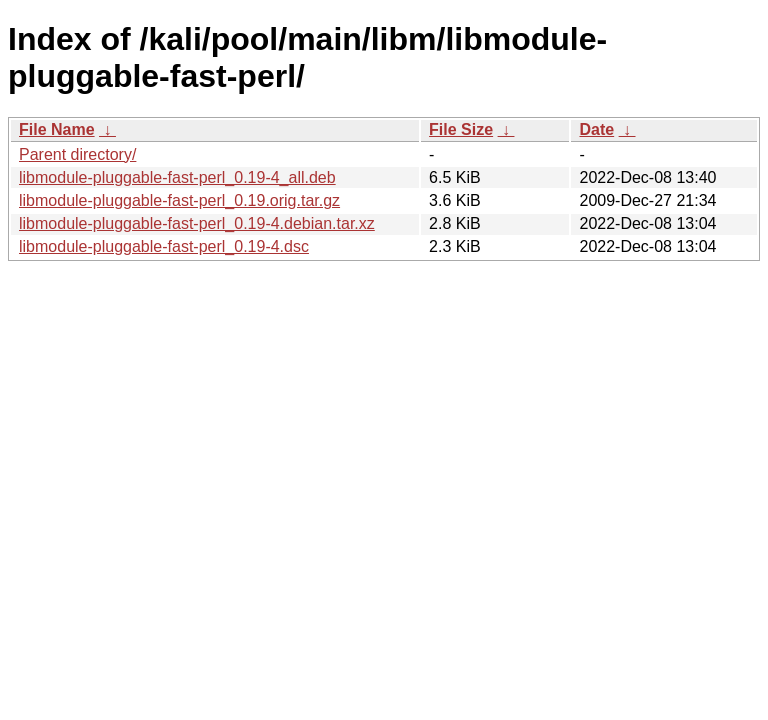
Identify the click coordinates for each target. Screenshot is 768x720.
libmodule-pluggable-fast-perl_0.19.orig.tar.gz (179, 200)
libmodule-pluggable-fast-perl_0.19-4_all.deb (177, 177)
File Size (461, 129)
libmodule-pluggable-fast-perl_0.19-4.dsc (164, 246)
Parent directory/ (77, 154)
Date (596, 129)
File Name (57, 129)
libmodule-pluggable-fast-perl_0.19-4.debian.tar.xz (197, 223)
